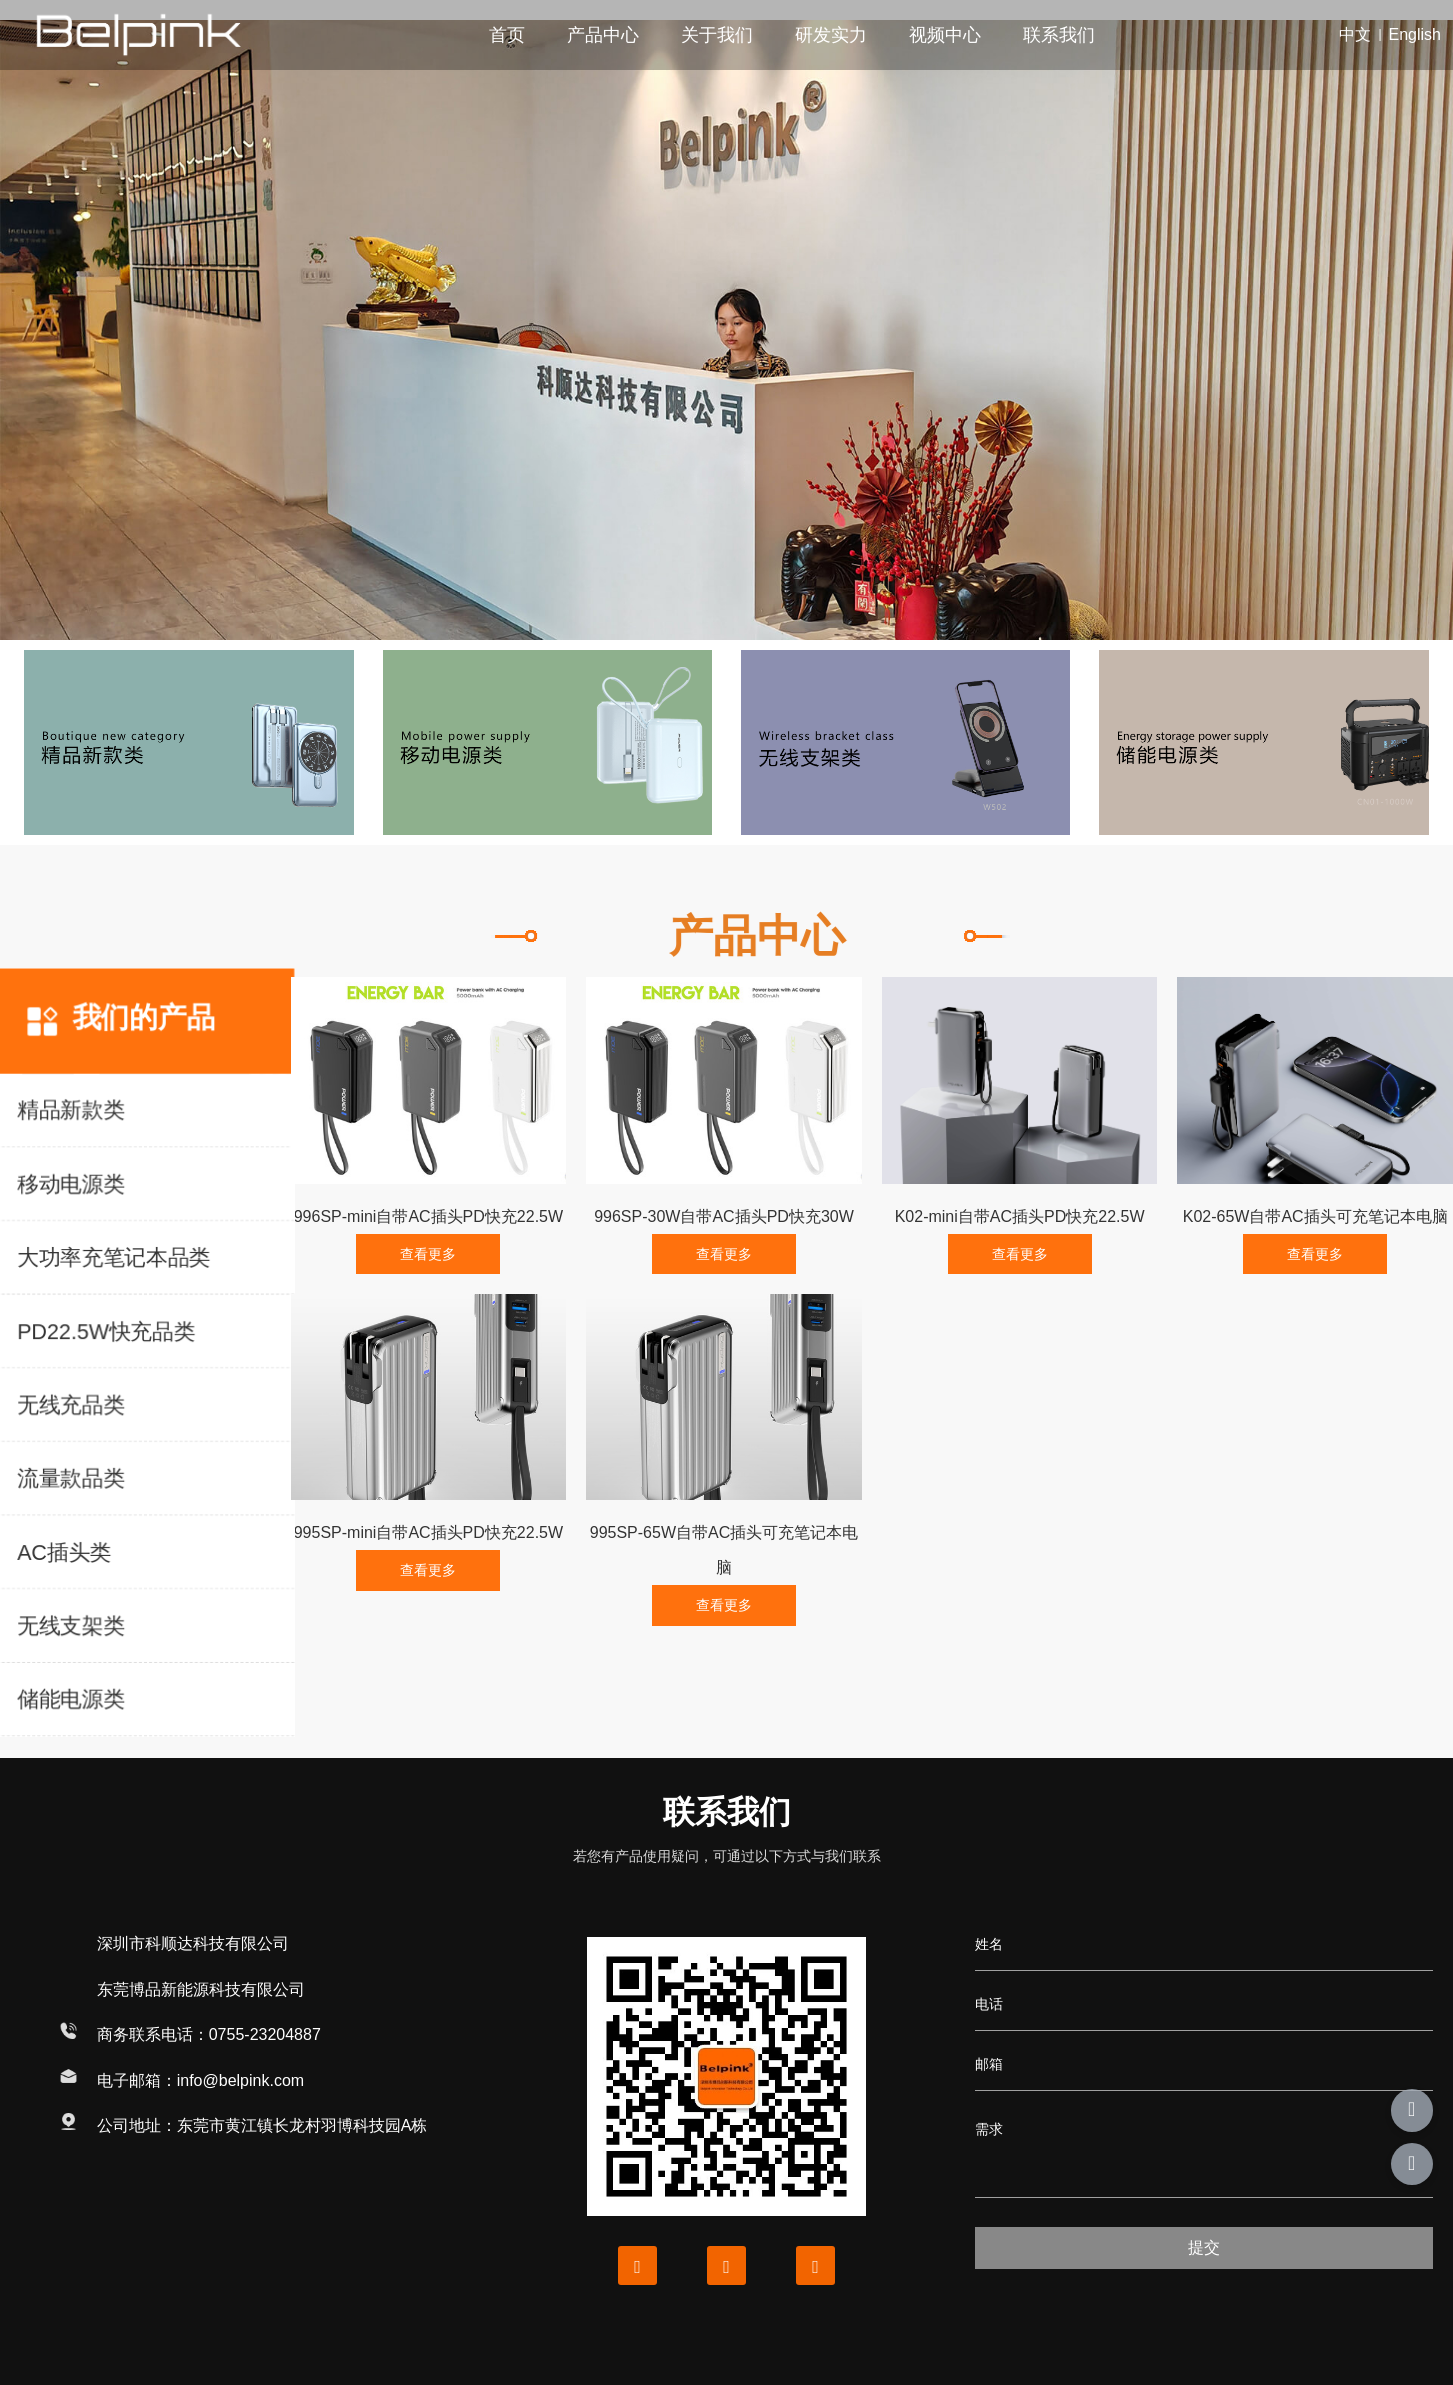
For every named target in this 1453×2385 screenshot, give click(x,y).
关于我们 (717, 35)
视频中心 (945, 35)
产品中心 (603, 35)
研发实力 (831, 35)
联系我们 (1059, 35)
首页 (507, 35)
